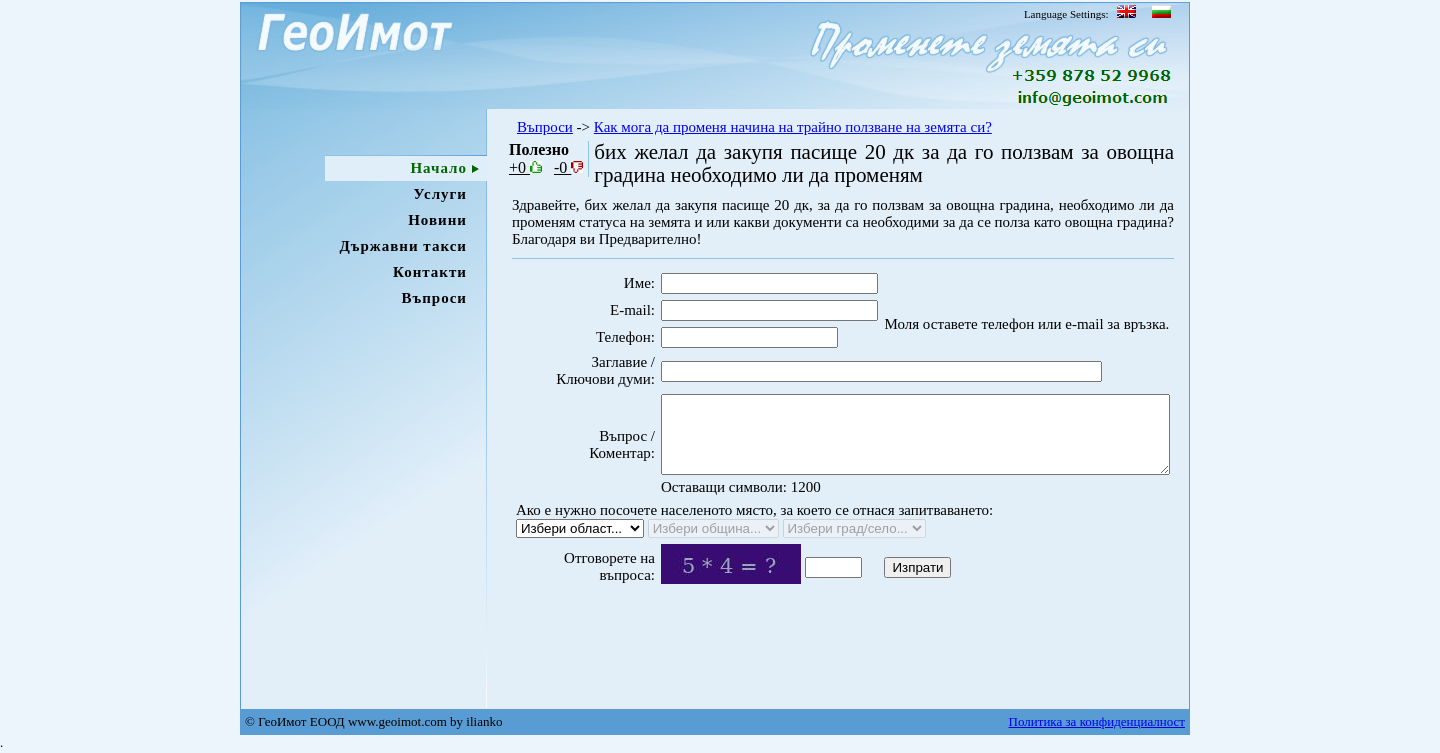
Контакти (430, 272)
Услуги (440, 194)
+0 (525, 167)
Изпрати (883, 599)
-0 (568, 167)
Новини (437, 220)
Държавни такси (403, 246)
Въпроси (434, 298)
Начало (438, 168)
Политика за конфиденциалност (1097, 721)
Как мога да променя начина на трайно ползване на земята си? (793, 127)
